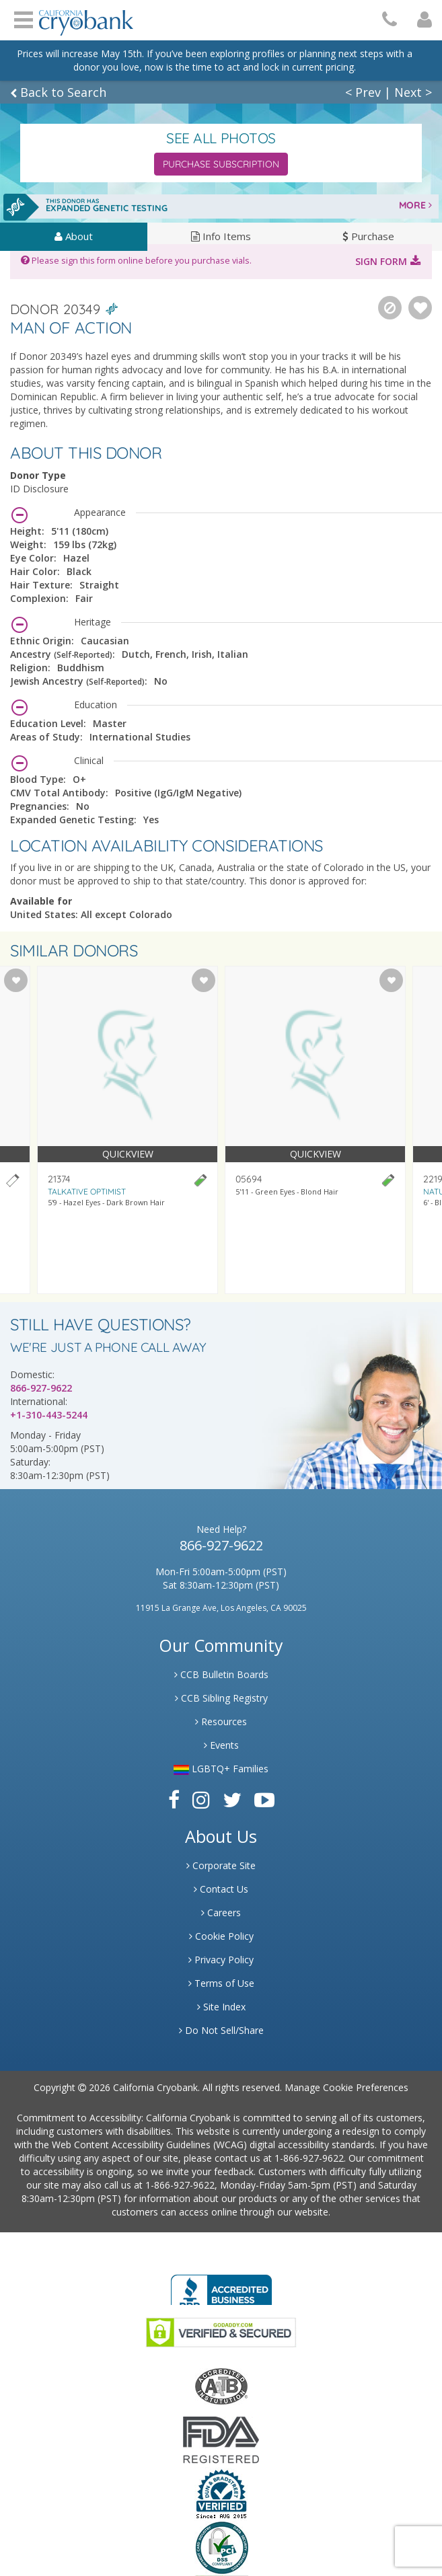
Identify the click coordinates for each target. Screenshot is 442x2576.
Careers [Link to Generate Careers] (221, 1912)
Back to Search (58, 92)
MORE (415, 205)
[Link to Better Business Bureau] (221, 2286)
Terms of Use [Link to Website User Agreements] (221, 1983)
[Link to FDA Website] (221, 2439)
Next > (413, 92)
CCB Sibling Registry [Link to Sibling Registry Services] (221, 1698)
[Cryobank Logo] (86, 18)
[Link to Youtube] (264, 1799)
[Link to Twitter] (232, 1799)
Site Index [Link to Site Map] (221, 2006)
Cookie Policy (221, 1936)
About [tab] (73, 236)
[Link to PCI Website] (221, 2547)
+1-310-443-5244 (48, 1414)
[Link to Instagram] (201, 1799)
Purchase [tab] (368, 236)
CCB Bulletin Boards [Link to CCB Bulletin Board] (221, 1674)
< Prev (363, 92)
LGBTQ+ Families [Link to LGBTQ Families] (221, 1768)
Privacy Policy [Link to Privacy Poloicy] (221, 1959)
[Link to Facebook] (174, 1799)
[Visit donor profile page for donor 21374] (127, 1130)
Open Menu (23, 18)
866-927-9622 (41, 1387)
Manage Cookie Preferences (346, 2087)
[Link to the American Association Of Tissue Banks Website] (221, 2385)
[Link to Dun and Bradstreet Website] (221, 2493)
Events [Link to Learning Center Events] (221, 1745)
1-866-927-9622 (309, 2158)
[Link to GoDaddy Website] (221, 2331)
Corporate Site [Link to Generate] (221, 1865)
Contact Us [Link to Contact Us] (221, 1889)
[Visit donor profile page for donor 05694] (315, 1130)
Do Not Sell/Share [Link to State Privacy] (221, 2030)
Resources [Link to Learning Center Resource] (221, 1721)
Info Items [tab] (221, 236)
